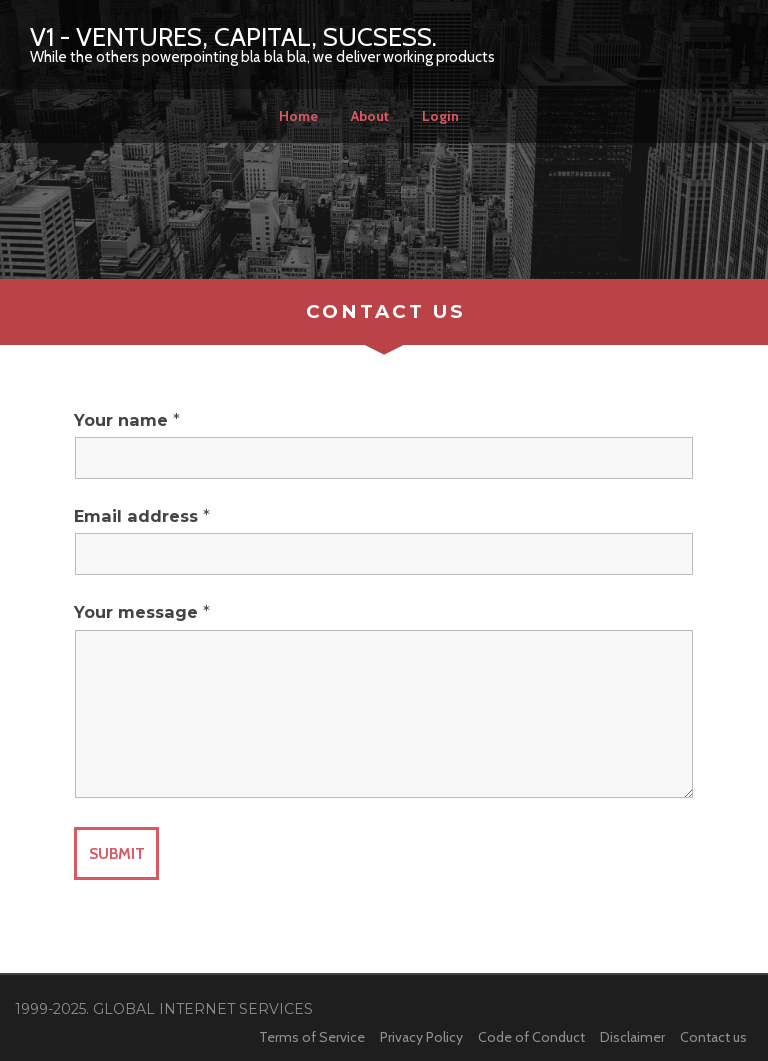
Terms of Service (312, 1037)
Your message (142, 613)
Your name (127, 421)
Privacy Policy (421, 1037)
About (370, 116)
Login (440, 116)
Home (298, 116)
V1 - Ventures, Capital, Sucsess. (233, 37)
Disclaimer (632, 1037)
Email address (142, 517)
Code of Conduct (531, 1037)
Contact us (713, 1037)
